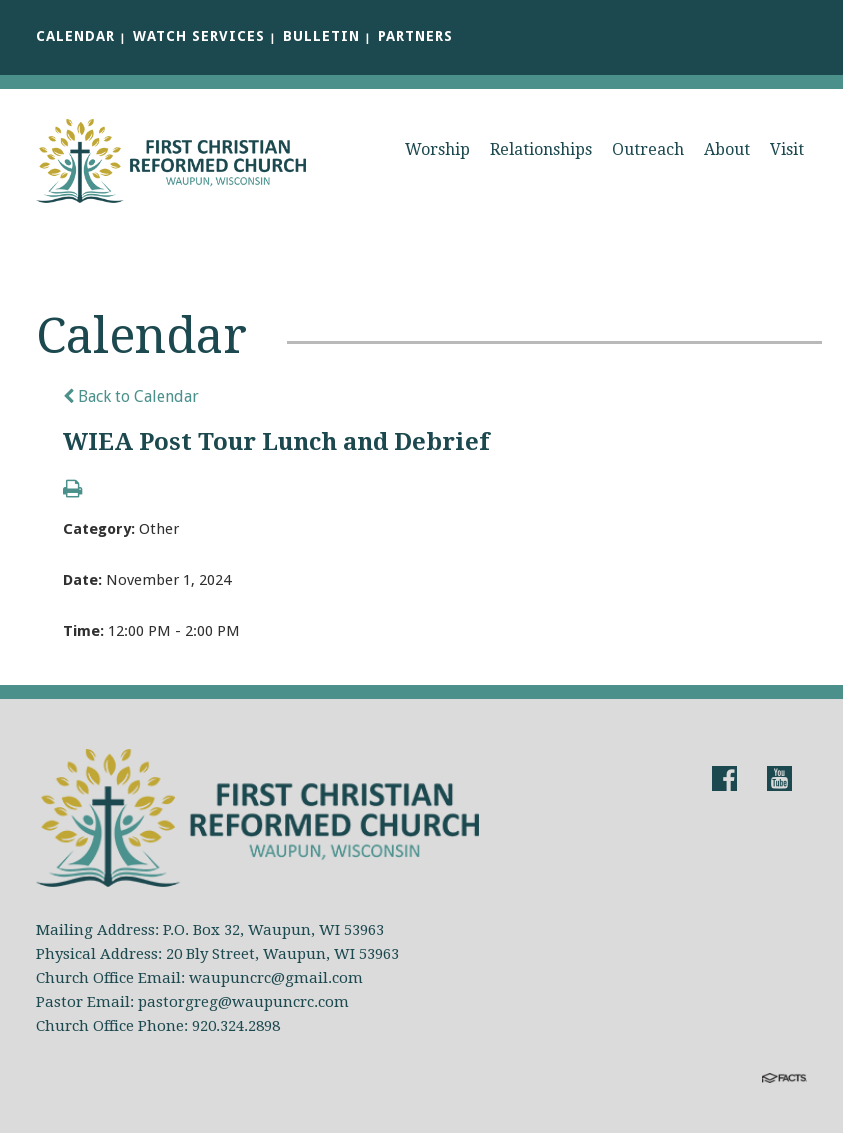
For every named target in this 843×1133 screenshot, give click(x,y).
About (727, 149)
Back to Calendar (131, 396)
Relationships (541, 149)
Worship (437, 149)
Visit (787, 149)
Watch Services (199, 36)
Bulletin (321, 36)
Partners (415, 36)
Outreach (648, 149)
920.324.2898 (236, 1026)
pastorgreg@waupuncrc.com (243, 1002)
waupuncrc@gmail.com (276, 978)
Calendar (75, 36)
